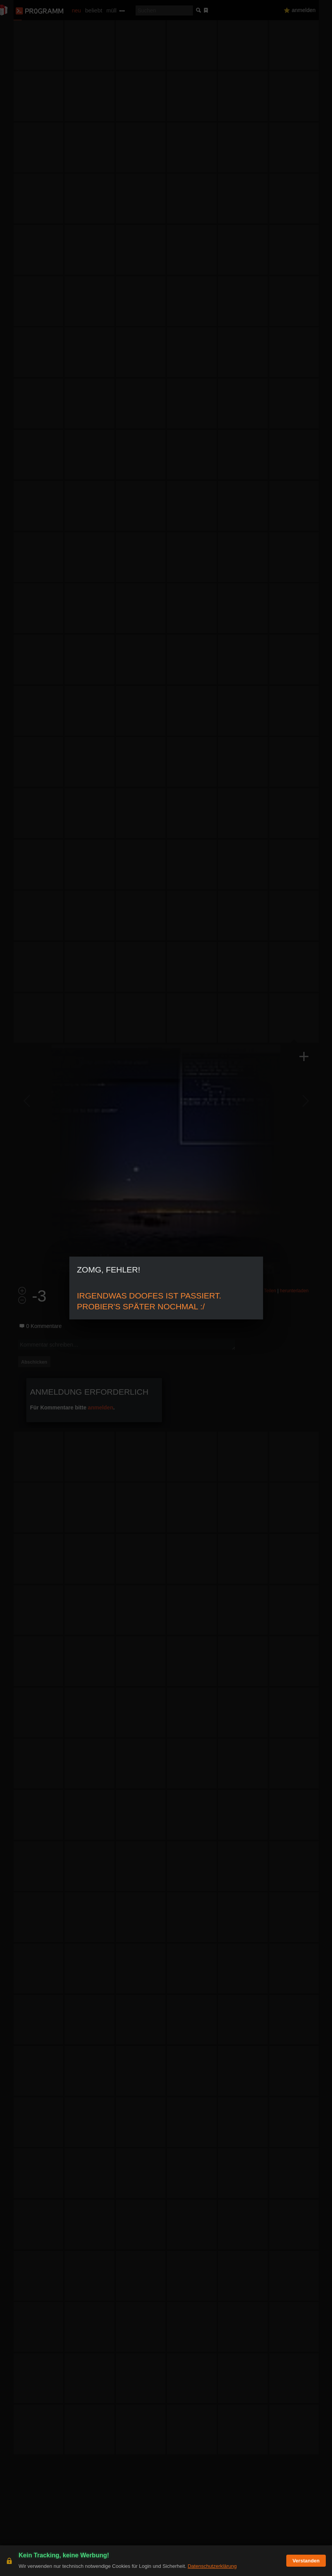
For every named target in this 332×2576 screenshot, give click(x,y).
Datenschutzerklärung (212, 2566)
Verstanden (306, 2561)
